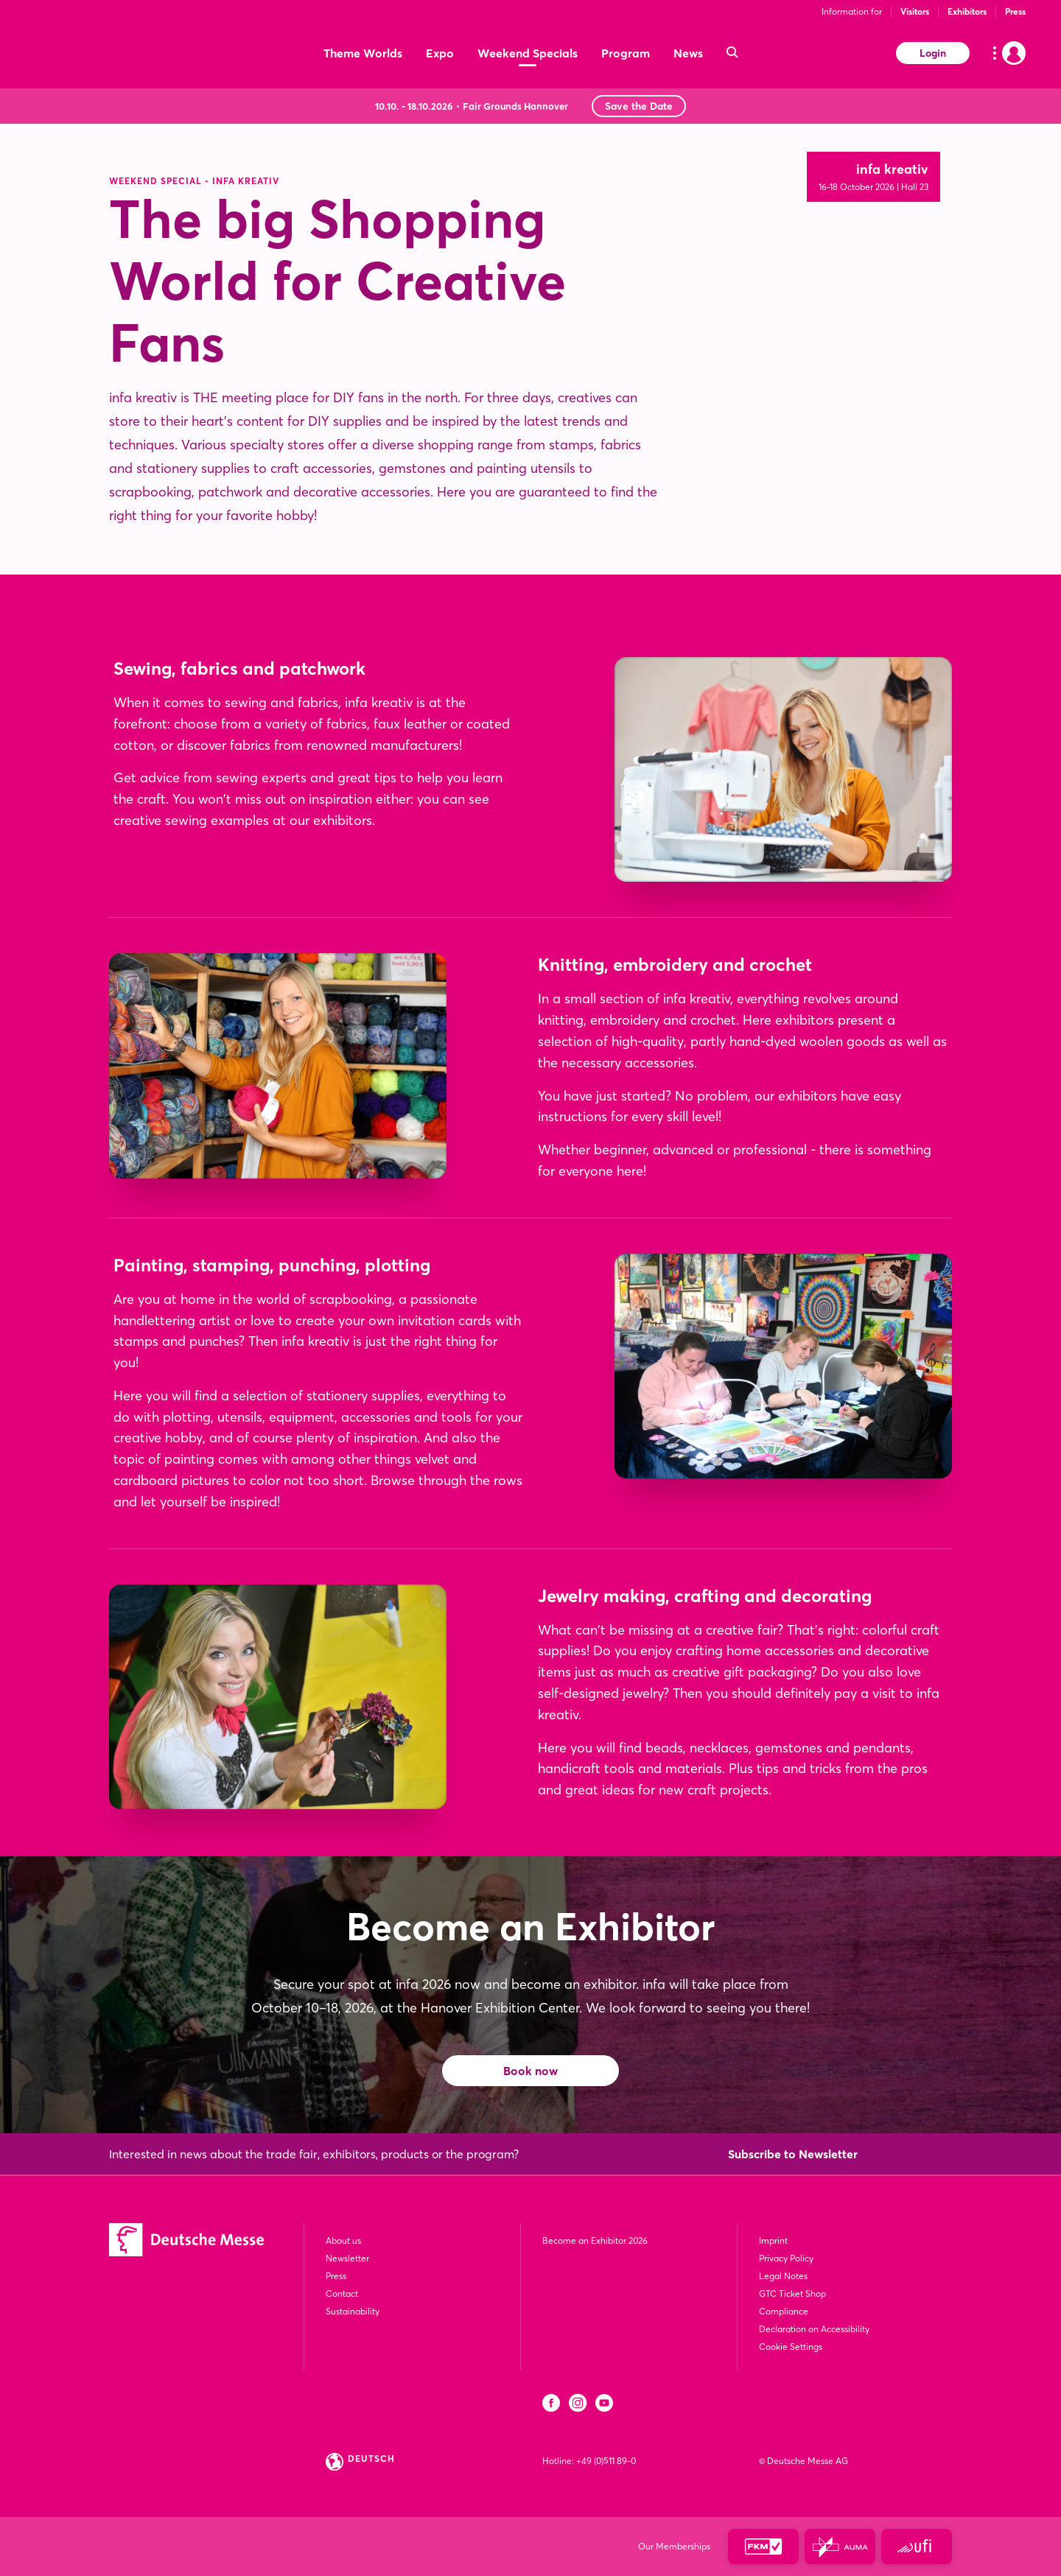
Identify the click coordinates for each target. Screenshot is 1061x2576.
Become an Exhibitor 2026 (595, 2240)
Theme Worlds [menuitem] (362, 53)
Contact (342, 2293)
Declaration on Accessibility (814, 2328)
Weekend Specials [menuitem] (527, 53)
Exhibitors (967, 11)
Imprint (773, 2240)
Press (1015, 11)
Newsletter (347, 2258)
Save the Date (639, 106)
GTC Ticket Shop (792, 2293)
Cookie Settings (790, 2346)
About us (343, 2240)
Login (933, 53)
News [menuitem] (688, 53)
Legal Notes (783, 2275)
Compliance (783, 2311)
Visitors (914, 11)
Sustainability (352, 2311)
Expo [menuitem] (440, 53)
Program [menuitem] (625, 53)
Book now (530, 2070)
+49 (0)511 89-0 (606, 2460)
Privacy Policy (786, 2258)
